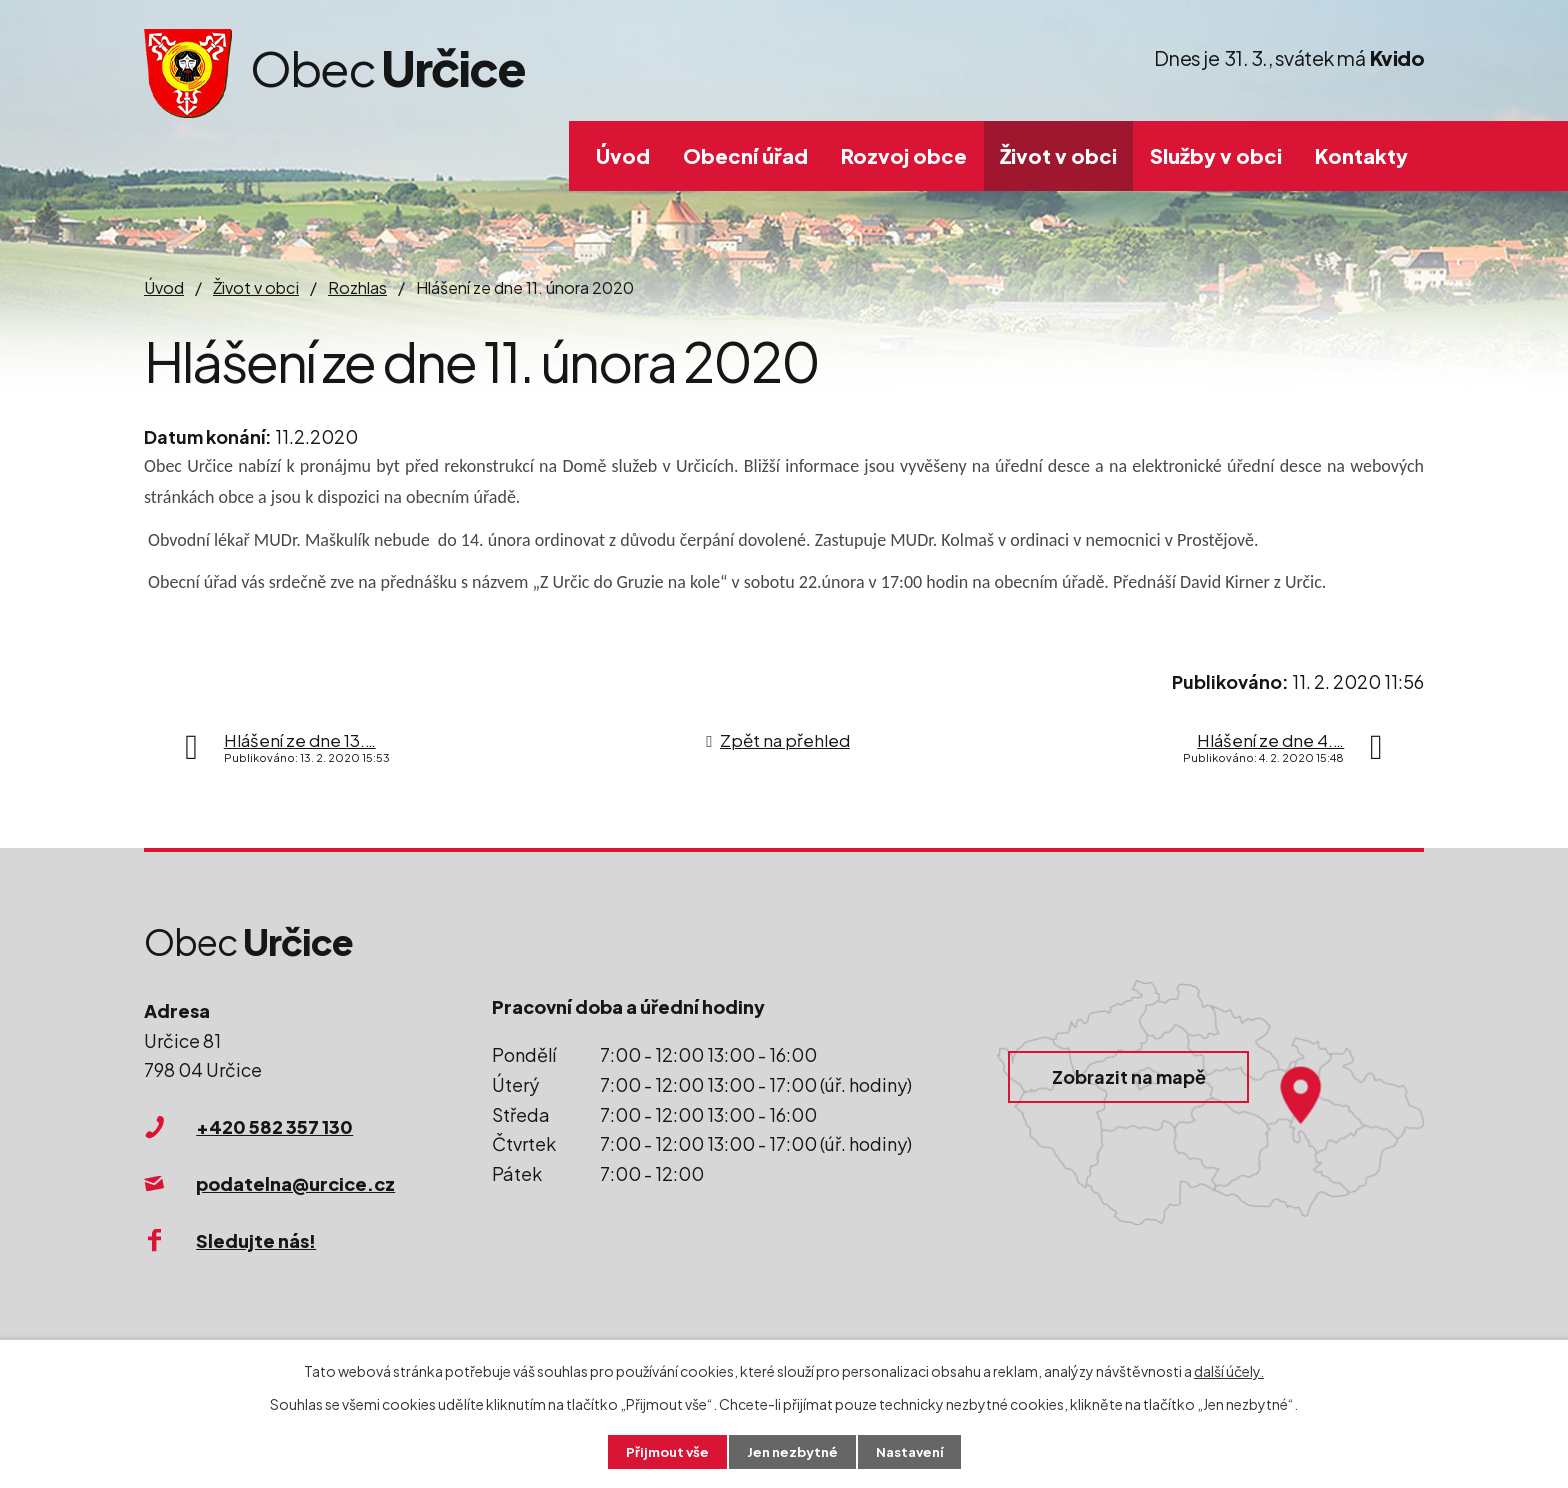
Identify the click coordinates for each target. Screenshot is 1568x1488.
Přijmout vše (662, 1451)
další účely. (1229, 1369)
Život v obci (1058, 155)
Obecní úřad (745, 155)
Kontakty (1361, 155)
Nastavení (914, 1451)
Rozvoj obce (904, 155)
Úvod (623, 155)
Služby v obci (1216, 155)
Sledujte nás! (256, 1240)
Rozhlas (357, 287)
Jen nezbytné (792, 1451)
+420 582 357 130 (274, 1126)
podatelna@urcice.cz (295, 1183)
